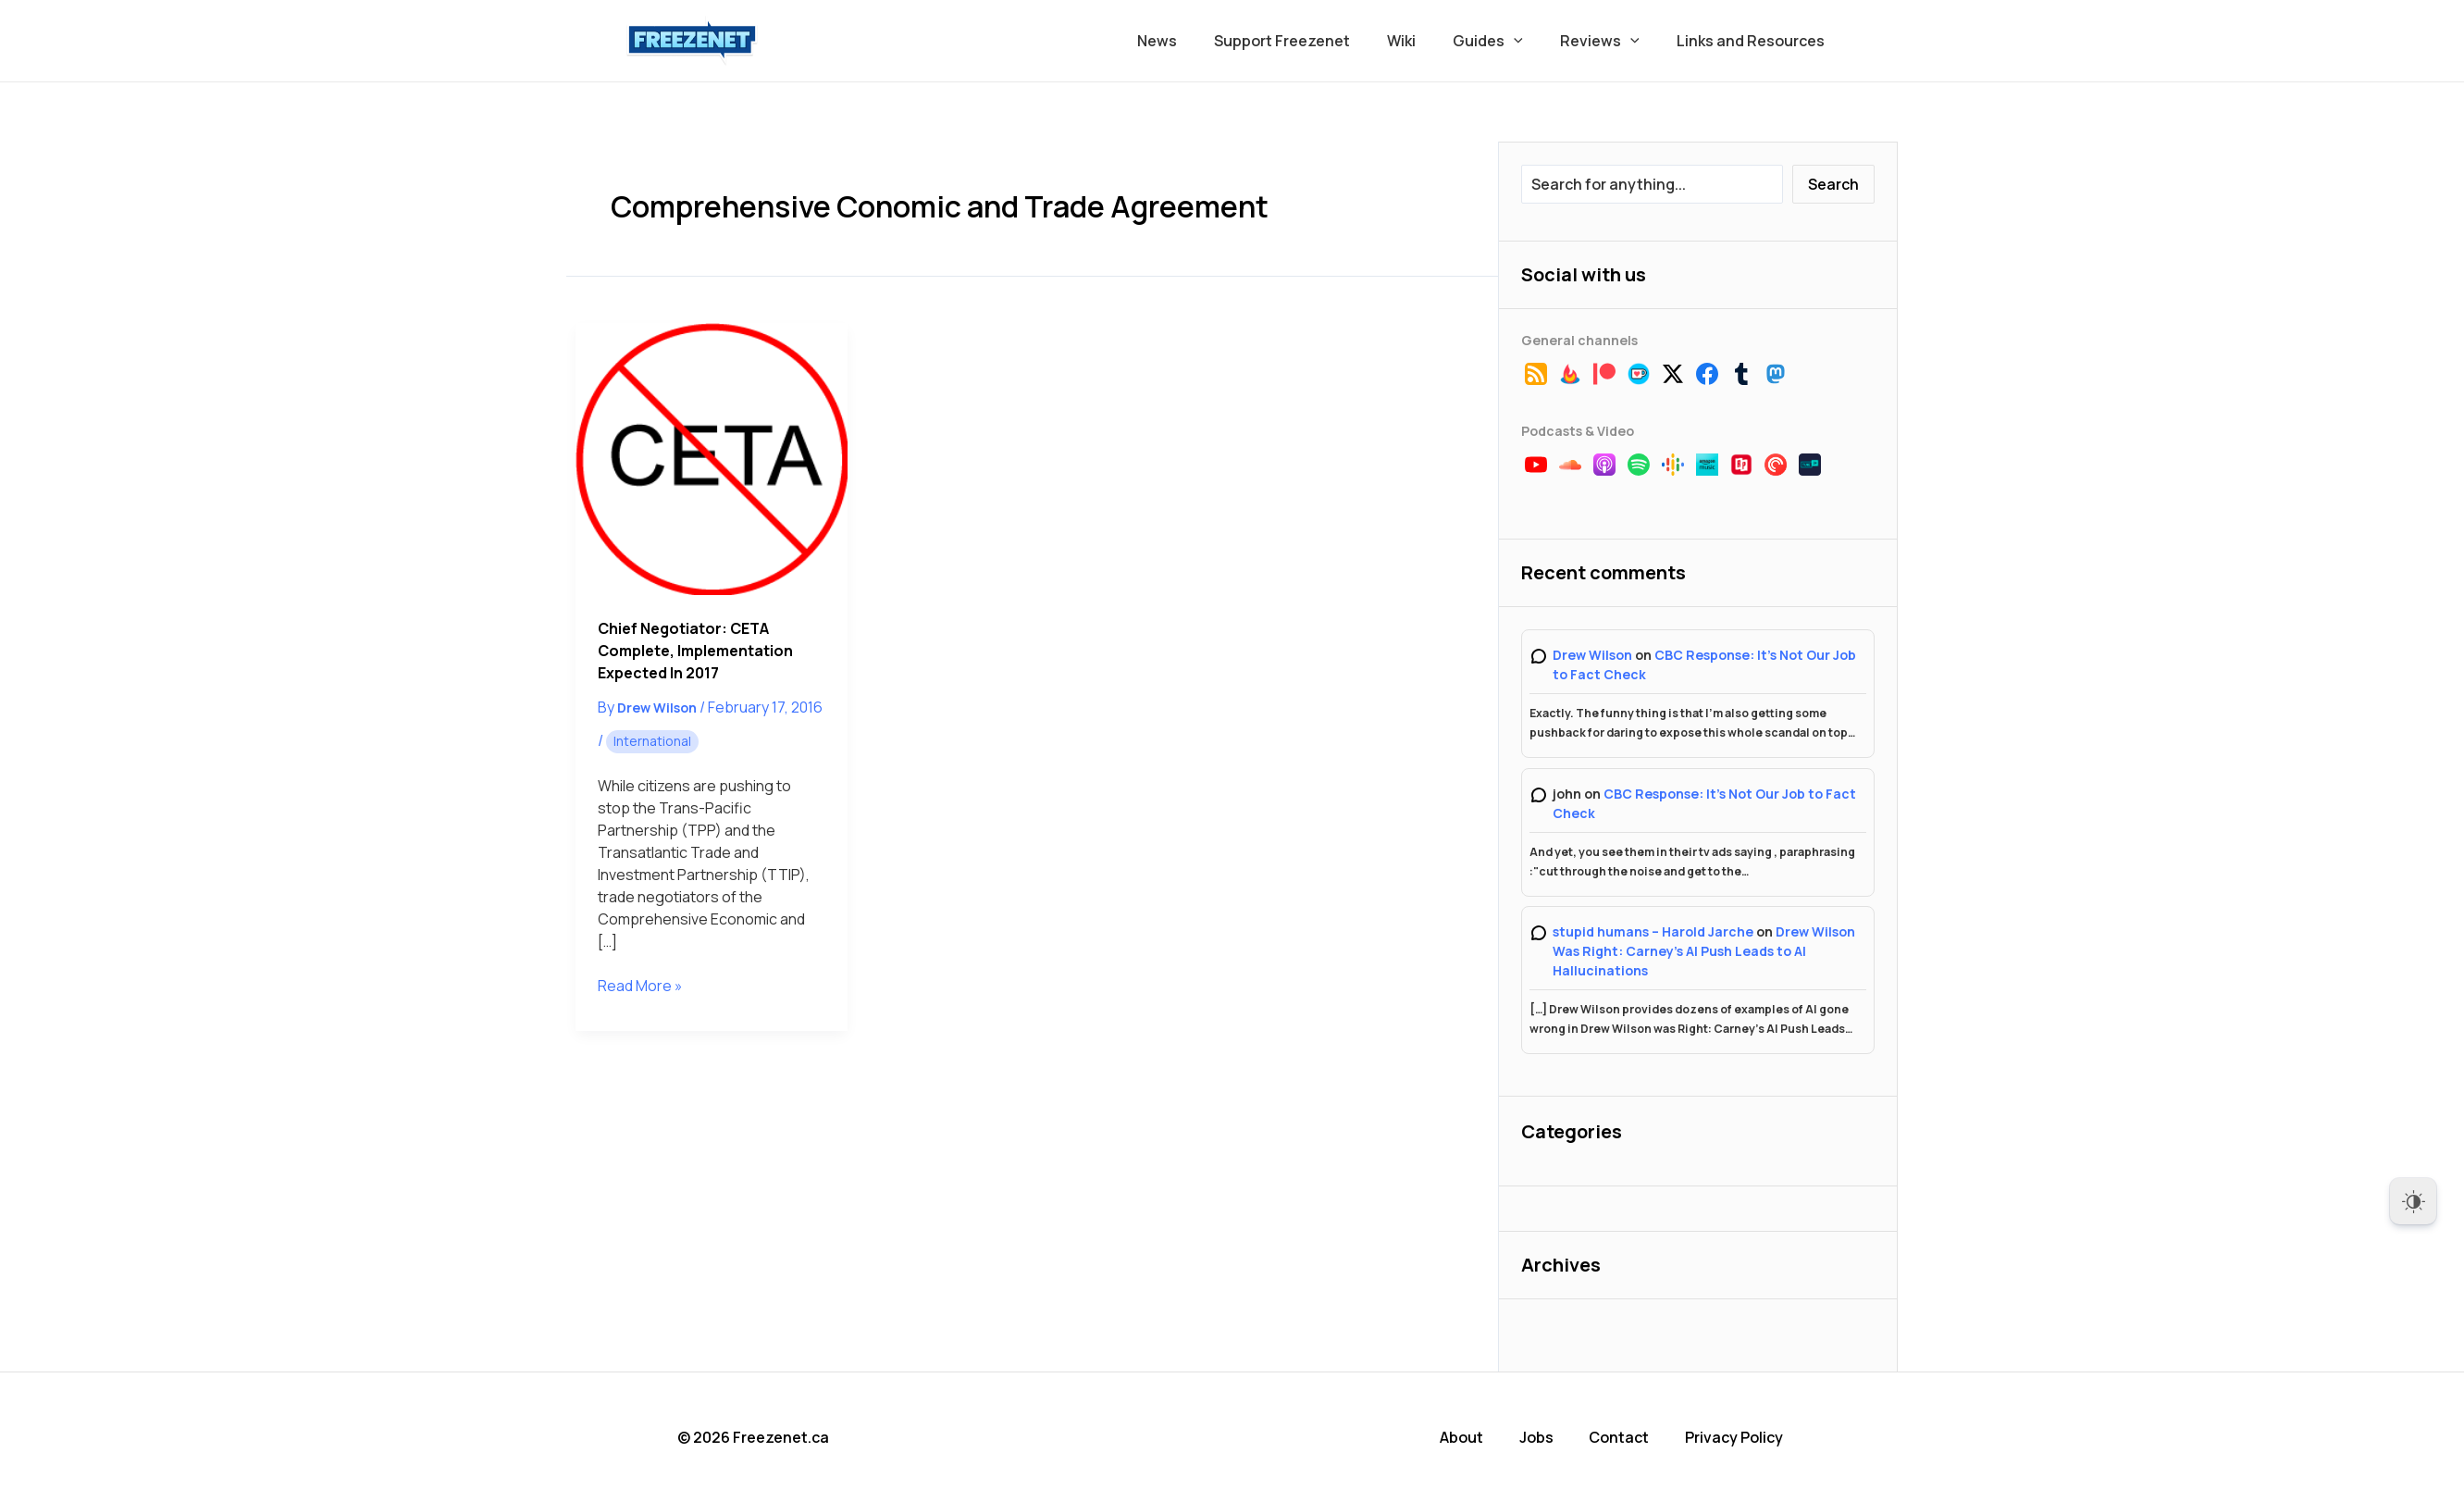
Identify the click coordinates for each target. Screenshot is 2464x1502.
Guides (1506, 41)
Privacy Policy (1739, 1437)
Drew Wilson (1592, 655)
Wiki (1427, 41)
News (1198, 41)
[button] (1532, 40)
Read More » (640, 985)
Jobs (1542, 1437)
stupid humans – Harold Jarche (1653, 931)
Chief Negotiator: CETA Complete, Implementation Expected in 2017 (695, 650)
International (652, 741)
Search (1833, 184)
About (1468, 1437)
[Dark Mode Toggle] (2413, 1201)
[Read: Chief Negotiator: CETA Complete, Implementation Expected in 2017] (712, 459)
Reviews (1611, 41)
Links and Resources (1754, 41)
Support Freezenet (1315, 41)
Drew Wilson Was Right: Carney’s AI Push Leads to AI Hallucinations (1704, 951)
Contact (1624, 1437)
